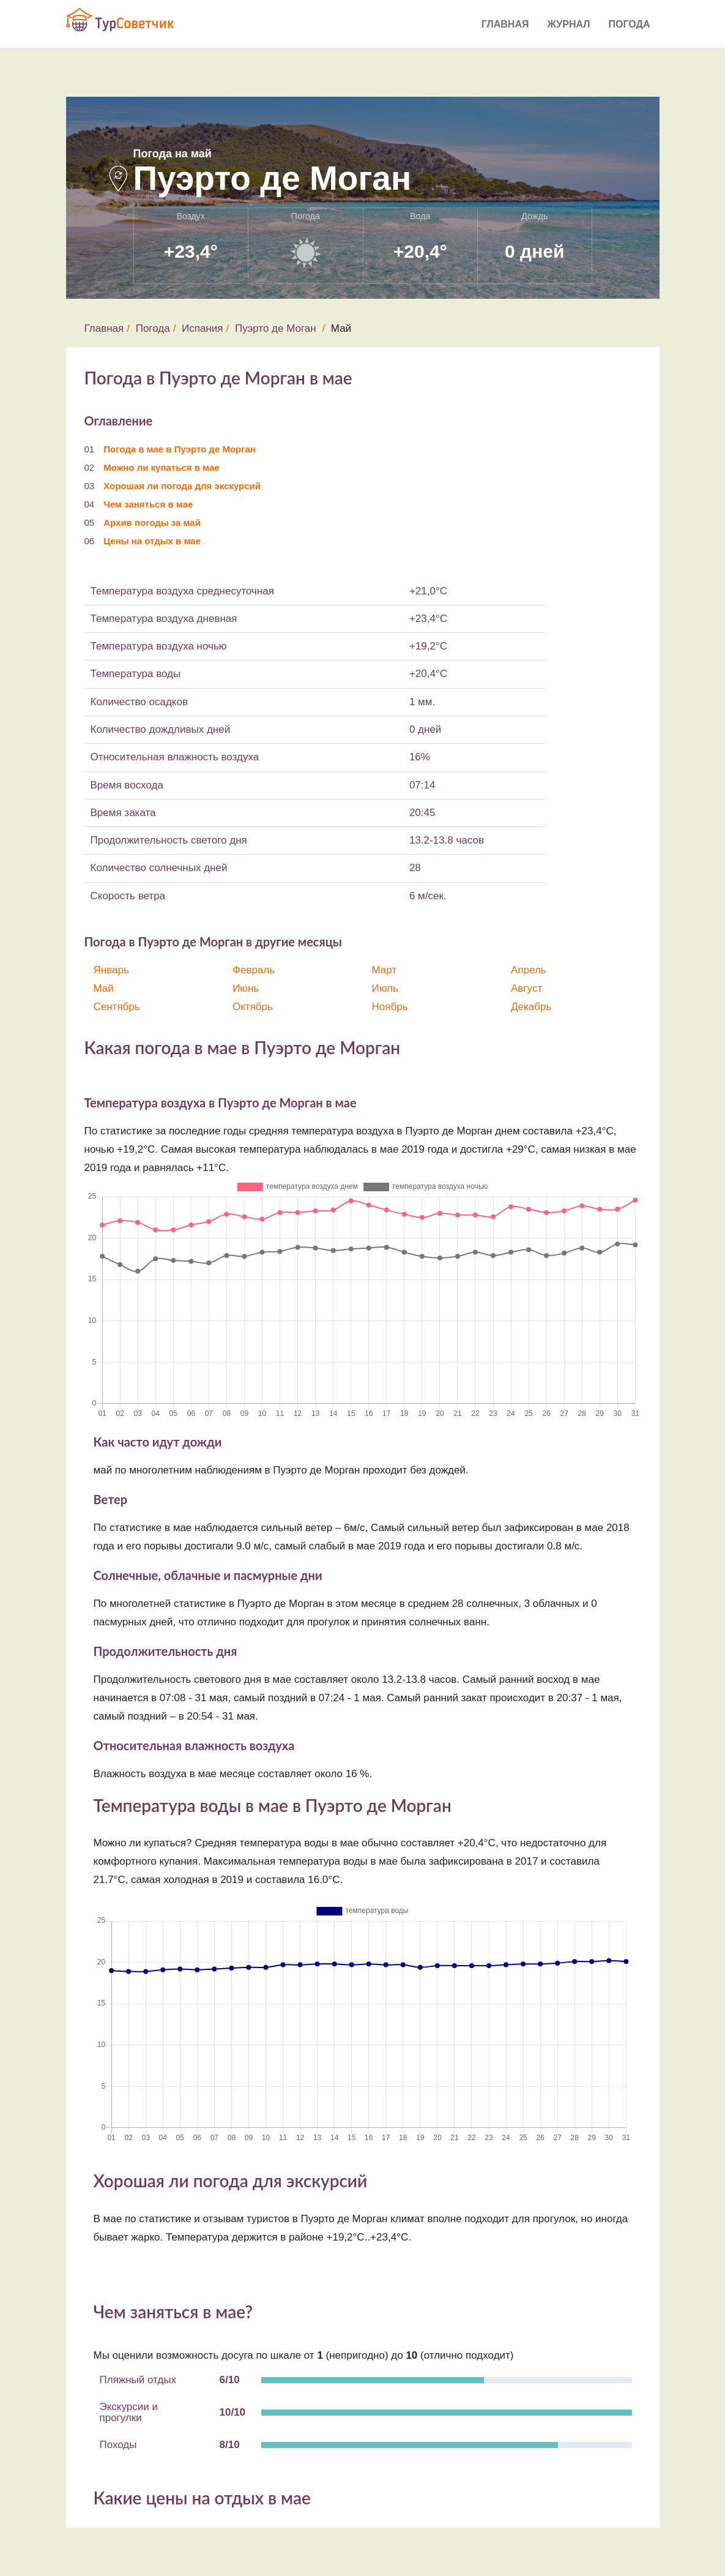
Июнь (245, 988)
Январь (111, 970)
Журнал (568, 24)
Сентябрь (117, 1007)
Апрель (528, 970)
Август (526, 988)
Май (104, 988)
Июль (385, 988)
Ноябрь (390, 1007)
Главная (505, 24)
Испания (202, 328)
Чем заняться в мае (148, 504)
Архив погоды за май (152, 522)
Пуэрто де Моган (275, 328)
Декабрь (531, 1007)
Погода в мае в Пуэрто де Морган (179, 449)
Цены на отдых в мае (152, 541)
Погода (629, 24)
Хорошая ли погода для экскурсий (182, 486)
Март (384, 970)
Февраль (253, 970)
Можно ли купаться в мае (161, 467)
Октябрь (252, 1007)
